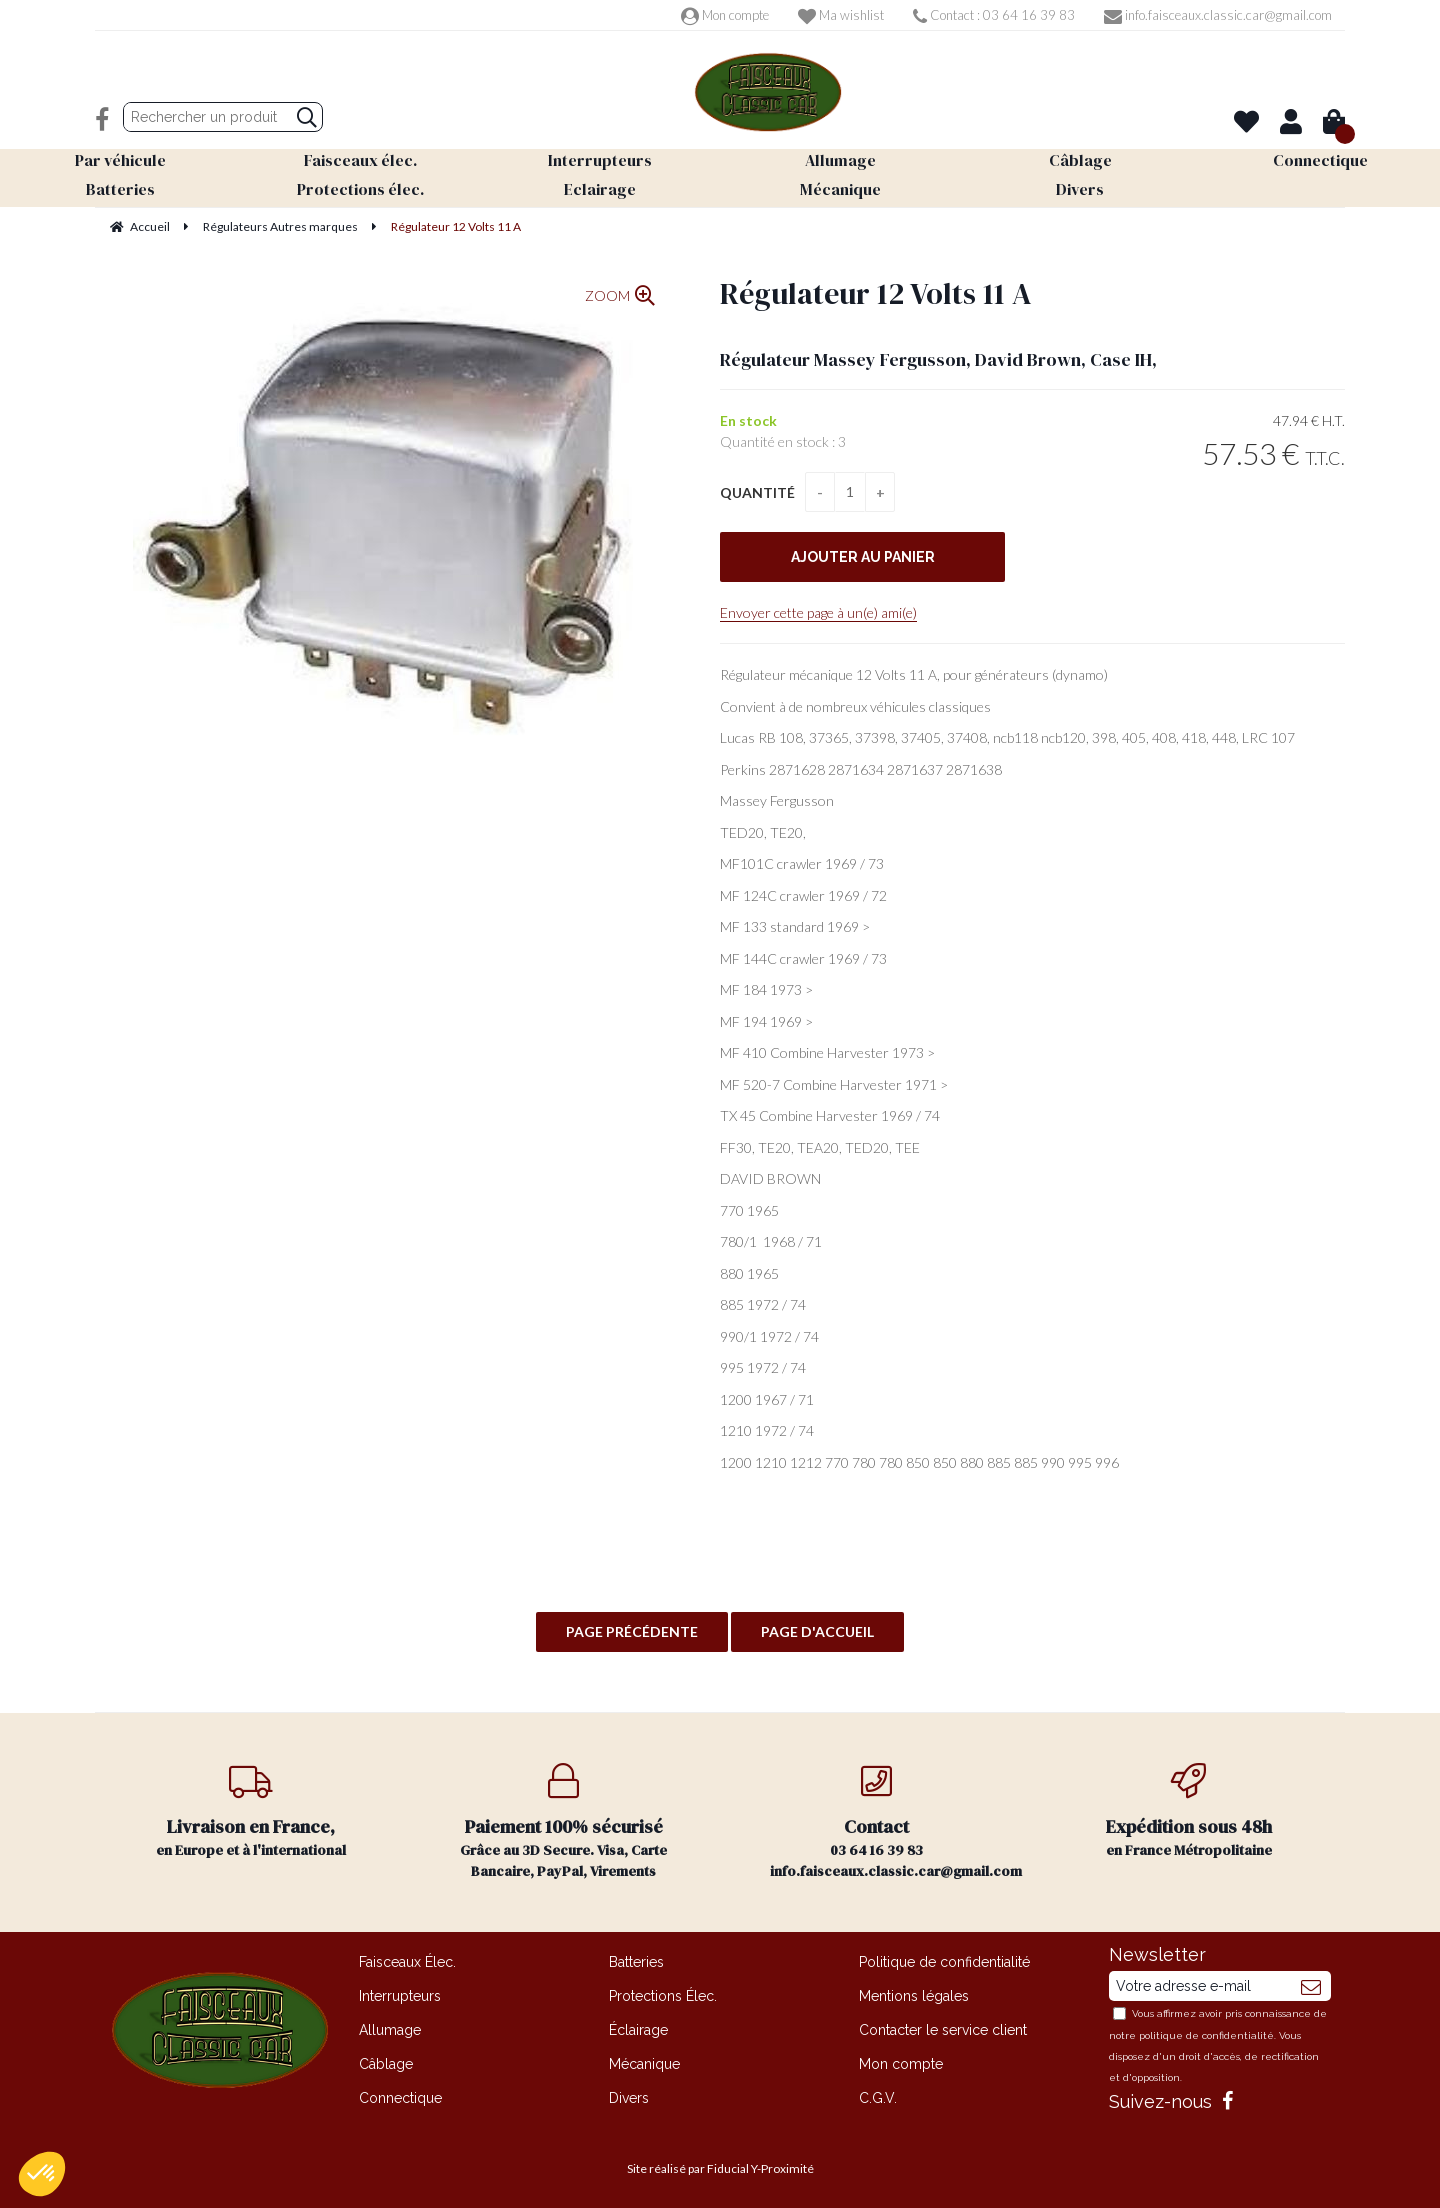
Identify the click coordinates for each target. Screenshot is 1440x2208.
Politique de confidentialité (944, 1962)
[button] (42, 2174)
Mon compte (725, 15)
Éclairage (638, 2030)
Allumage (390, 2030)
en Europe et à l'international (251, 1811)
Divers (629, 2098)
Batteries (636, 1962)
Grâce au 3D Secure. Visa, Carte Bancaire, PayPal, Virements (564, 1822)
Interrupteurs (400, 1996)
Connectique (400, 2098)
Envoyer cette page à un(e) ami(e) (818, 612)
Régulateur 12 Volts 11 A (876, 293)
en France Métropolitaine (1189, 1811)
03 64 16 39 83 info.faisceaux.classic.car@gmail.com (896, 1822)
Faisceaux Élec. (407, 1962)
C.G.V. (878, 2098)
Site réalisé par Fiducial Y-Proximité (720, 2168)
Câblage (386, 2064)
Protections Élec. (663, 1996)
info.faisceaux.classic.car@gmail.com (1218, 15)
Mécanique (644, 2064)
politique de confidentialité (1206, 2035)
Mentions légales (914, 1996)
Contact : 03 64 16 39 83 (994, 15)
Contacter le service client (943, 2030)
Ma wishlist (841, 15)
